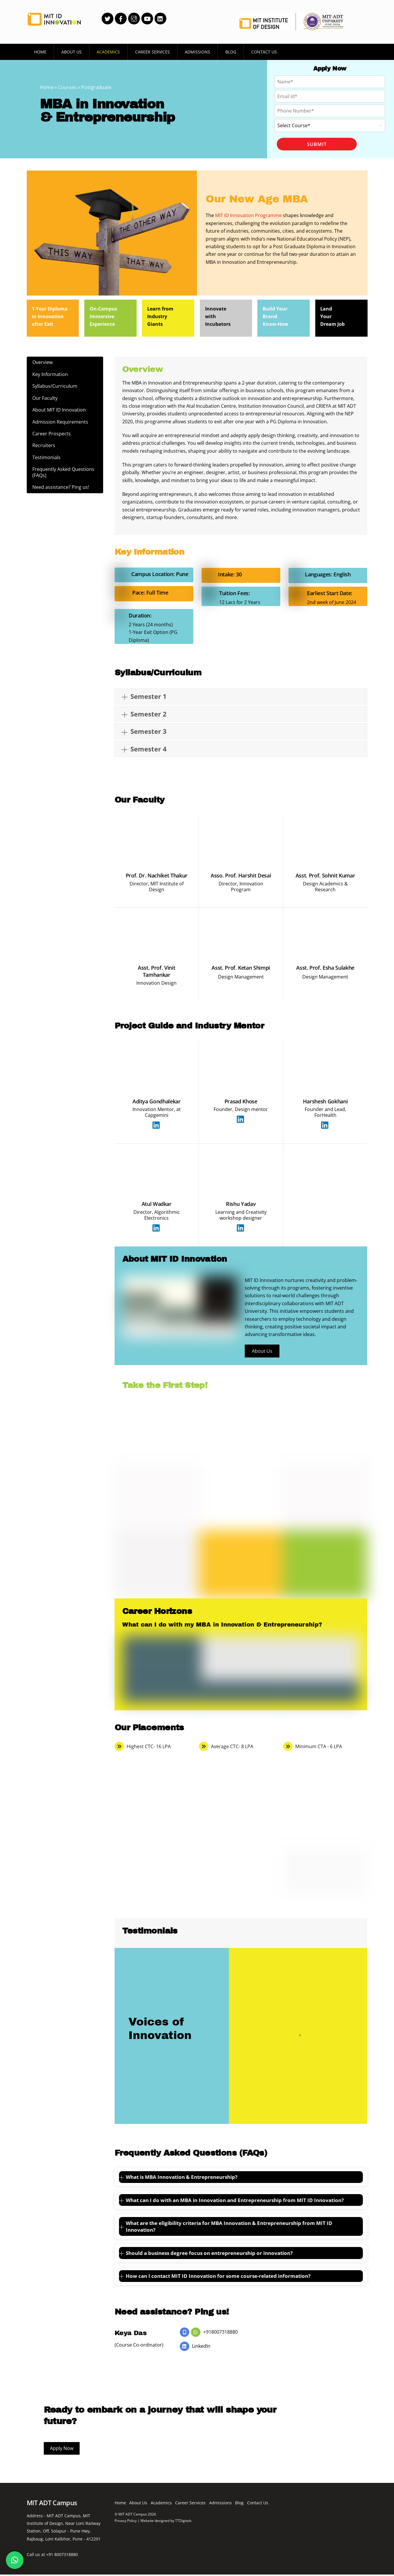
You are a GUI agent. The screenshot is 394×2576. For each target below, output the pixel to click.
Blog (230, 52)
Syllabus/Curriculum (55, 385)
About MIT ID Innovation (59, 409)
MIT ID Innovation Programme (248, 214)
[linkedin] (160, 18)
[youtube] (147, 18)
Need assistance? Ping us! (61, 487)
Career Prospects (52, 432)
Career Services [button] (152, 52)
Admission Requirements (60, 421)
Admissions (197, 52)
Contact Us (264, 52)
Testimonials (47, 457)
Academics (108, 52)
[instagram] (134, 18)
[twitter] (107, 18)
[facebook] (121, 18)
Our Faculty (45, 397)
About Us (71, 52)
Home (40, 52)
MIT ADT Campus (132, 2511)
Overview (43, 361)
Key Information (50, 373)
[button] (15, 2560)
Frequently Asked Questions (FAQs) (64, 472)
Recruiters (44, 445)
